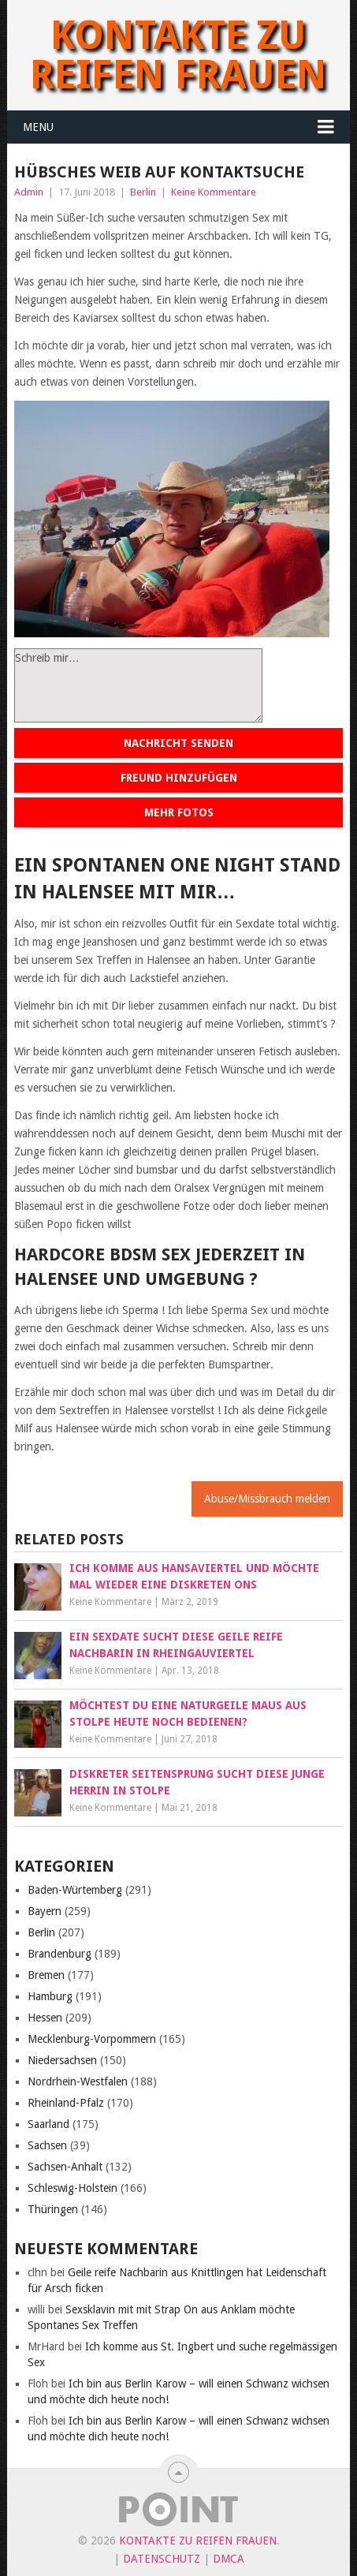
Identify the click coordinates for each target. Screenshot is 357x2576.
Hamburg (50, 1996)
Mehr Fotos (179, 812)
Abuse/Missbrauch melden (267, 1498)
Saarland (48, 2124)
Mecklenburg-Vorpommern (92, 2039)
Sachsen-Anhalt (65, 2166)
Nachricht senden (178, 743)
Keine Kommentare (213, 192)
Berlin (143, 192)
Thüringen (53, 2209)
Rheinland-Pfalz (66, 2102)
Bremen (46, 1975)
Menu (38, 127)
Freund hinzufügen (179, 777)
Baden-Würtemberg (75, 1889)
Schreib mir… (138, 685)
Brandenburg (59, 1953)
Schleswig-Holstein (72, 2188)
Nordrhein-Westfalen (78, 2081)
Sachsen (47, 2145)
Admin (28, 192)
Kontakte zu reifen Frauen (178, 55)
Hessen (45, 2017)
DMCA (228, 2558)
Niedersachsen (62, 2060)
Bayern (44, 1911)
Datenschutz (161, 2558)
